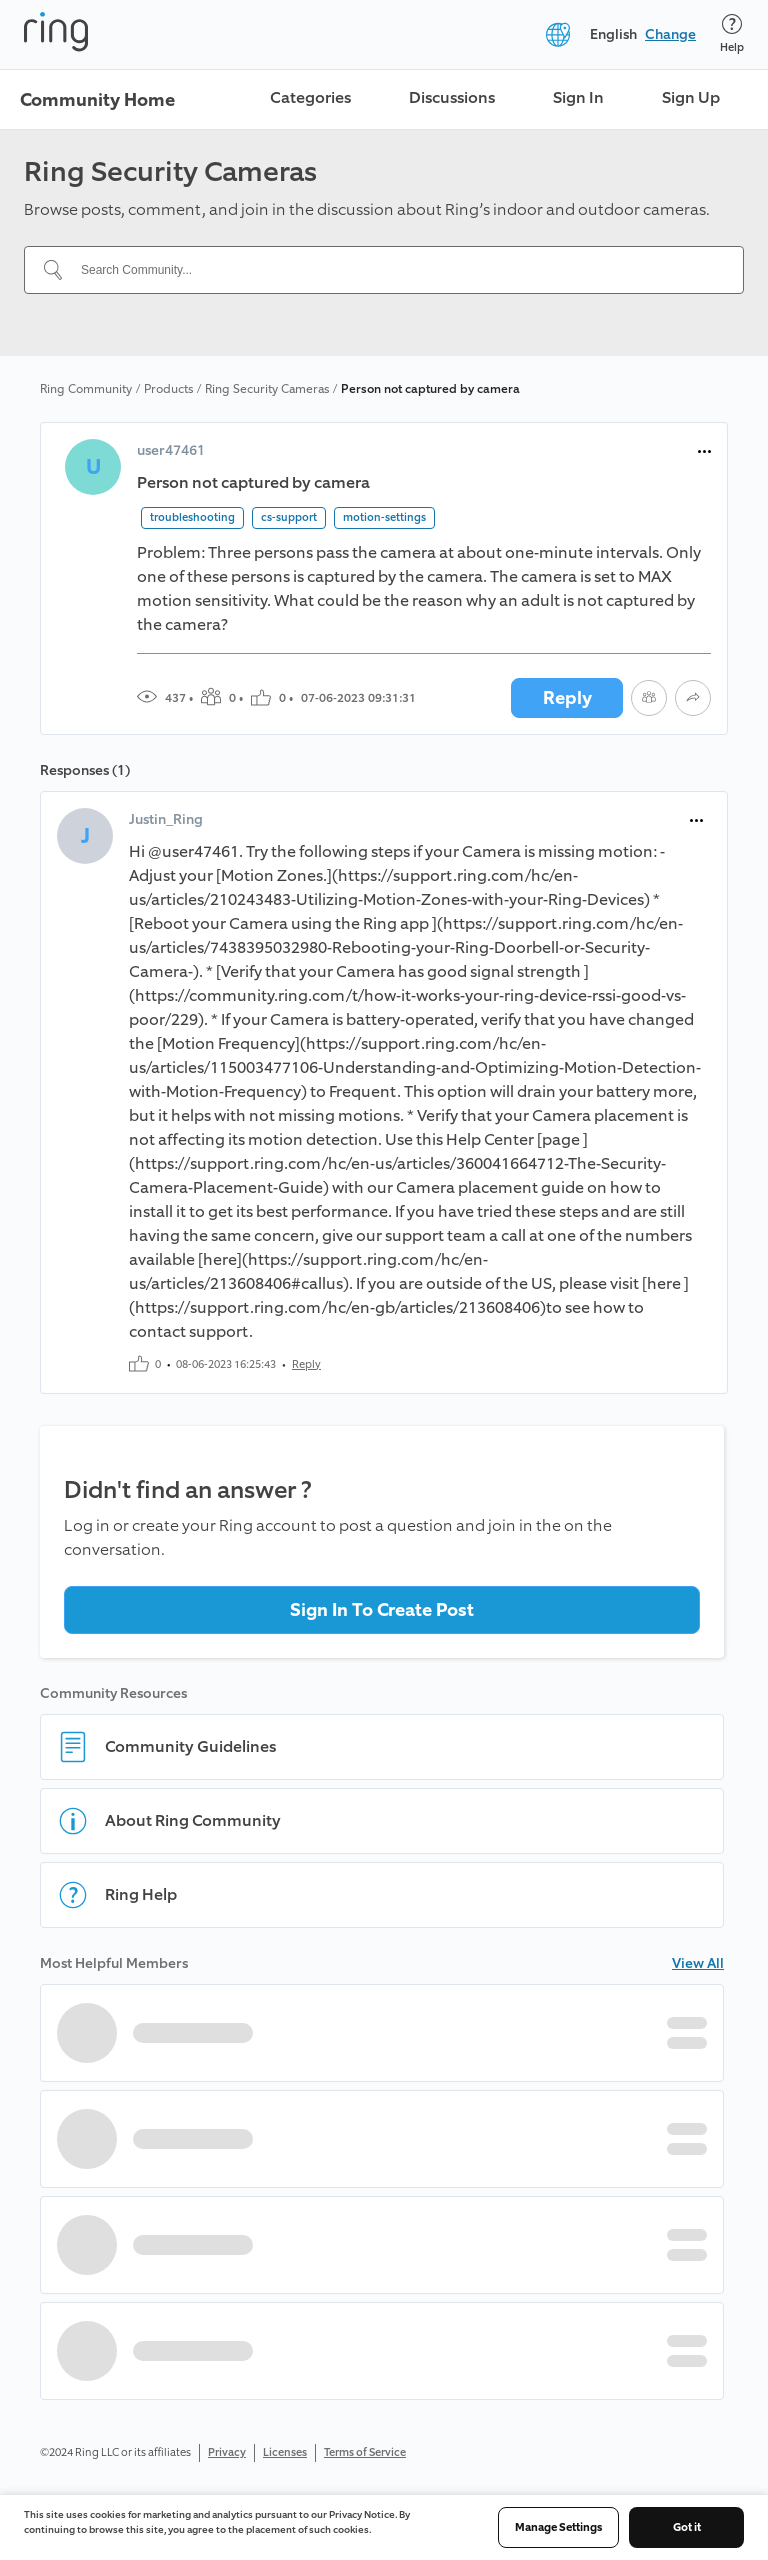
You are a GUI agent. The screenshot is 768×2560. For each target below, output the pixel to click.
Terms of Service (365, 2452)
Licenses (285, 2452)
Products (168, 389)
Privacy (227, 2452)
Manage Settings (558, 2527)
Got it (687, 2527)
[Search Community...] (396, 270)
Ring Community (86, 389)
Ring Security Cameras (267, 389)
